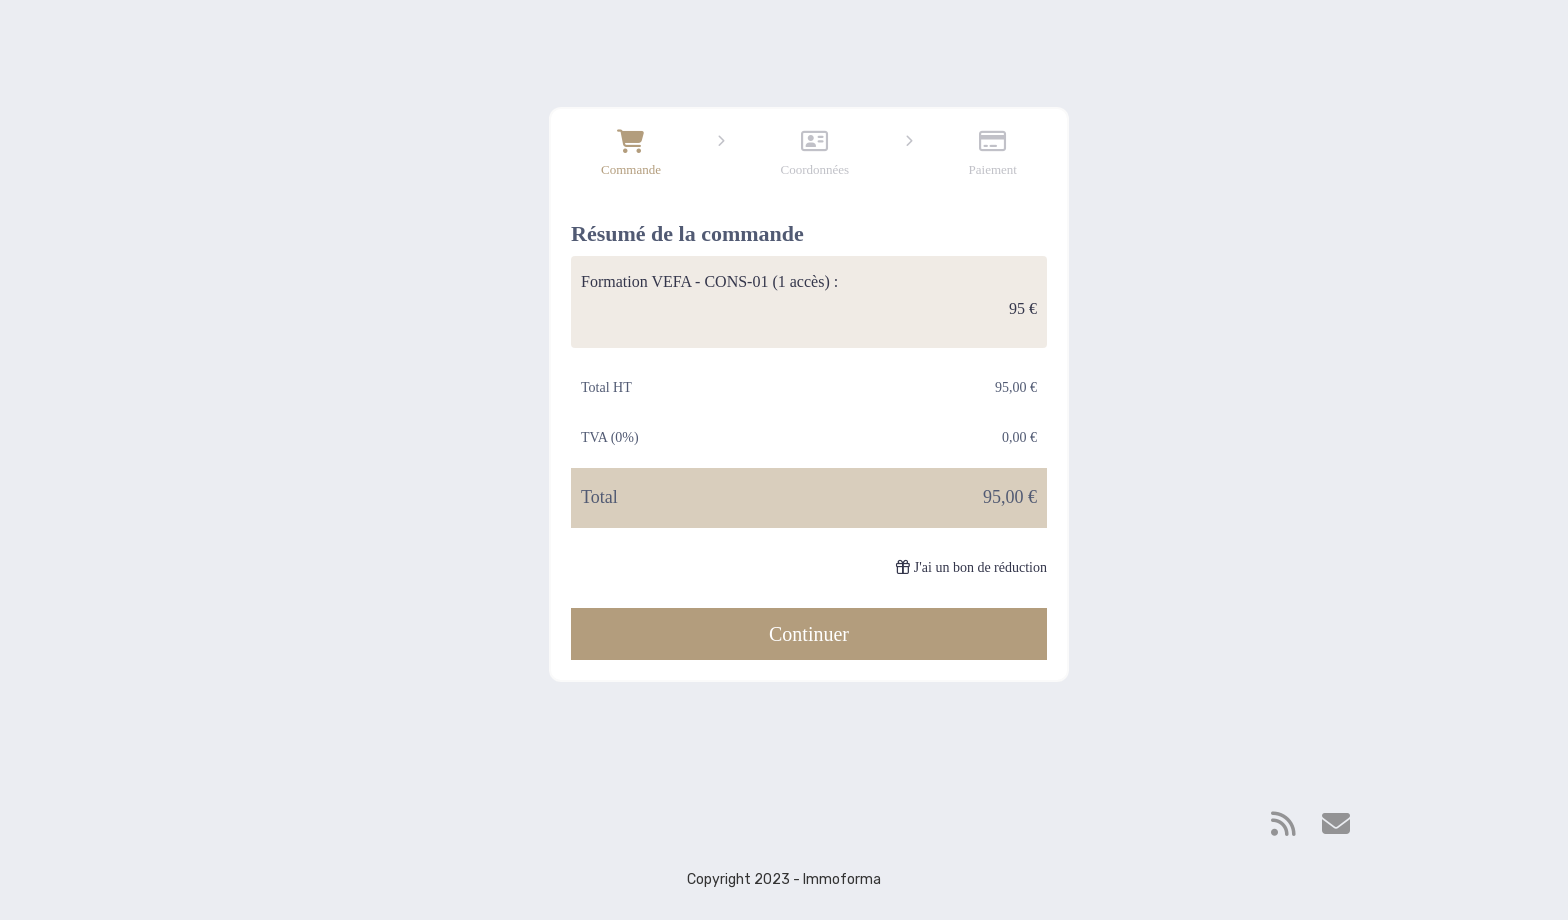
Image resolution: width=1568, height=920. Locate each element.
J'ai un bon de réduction (971, 567)
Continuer (809, 634)
